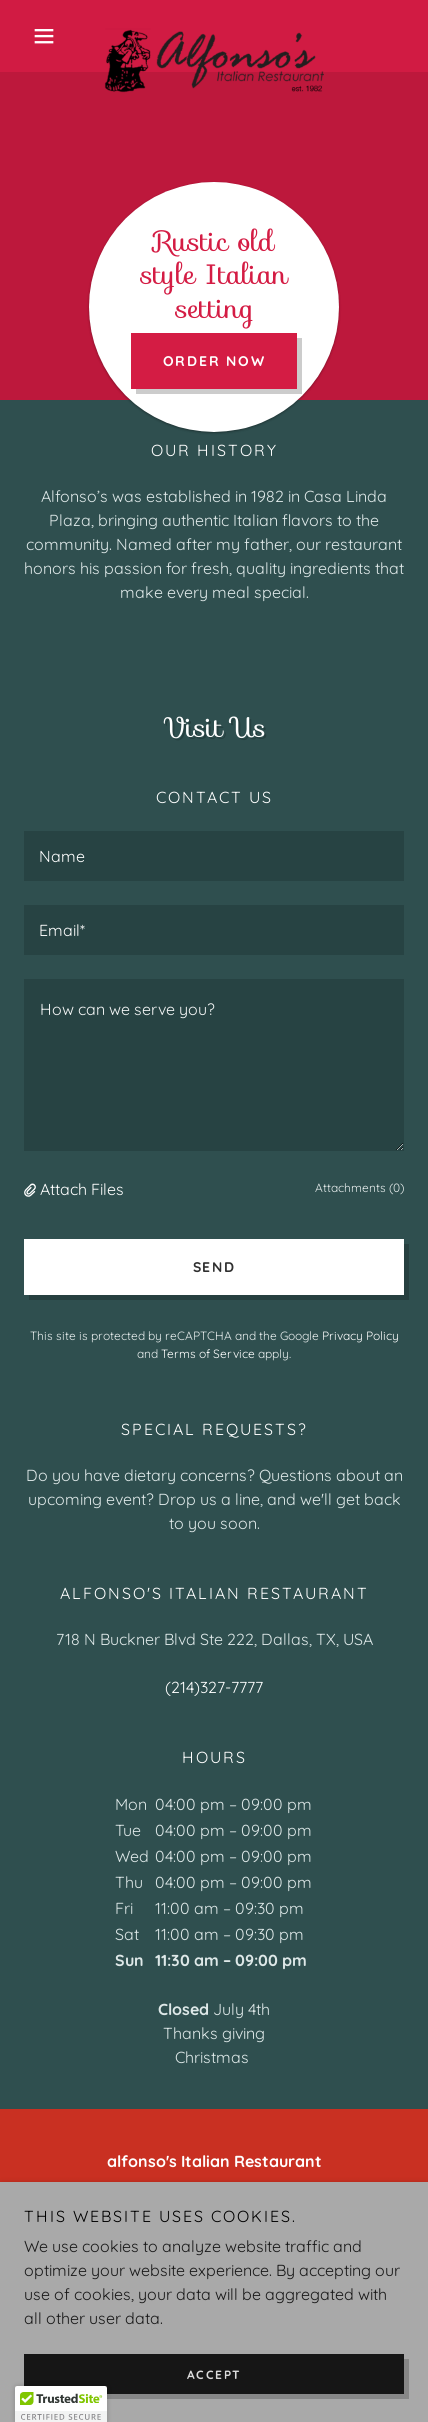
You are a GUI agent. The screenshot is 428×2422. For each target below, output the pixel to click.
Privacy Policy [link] (360, 1335)
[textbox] (214, 856)
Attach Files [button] (82, 1189)
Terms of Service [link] (208, 1353)
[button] (52, 36)
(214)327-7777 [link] (214, 1687)
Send (214, 1267)
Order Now (214, 361)
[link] (214, 36)
